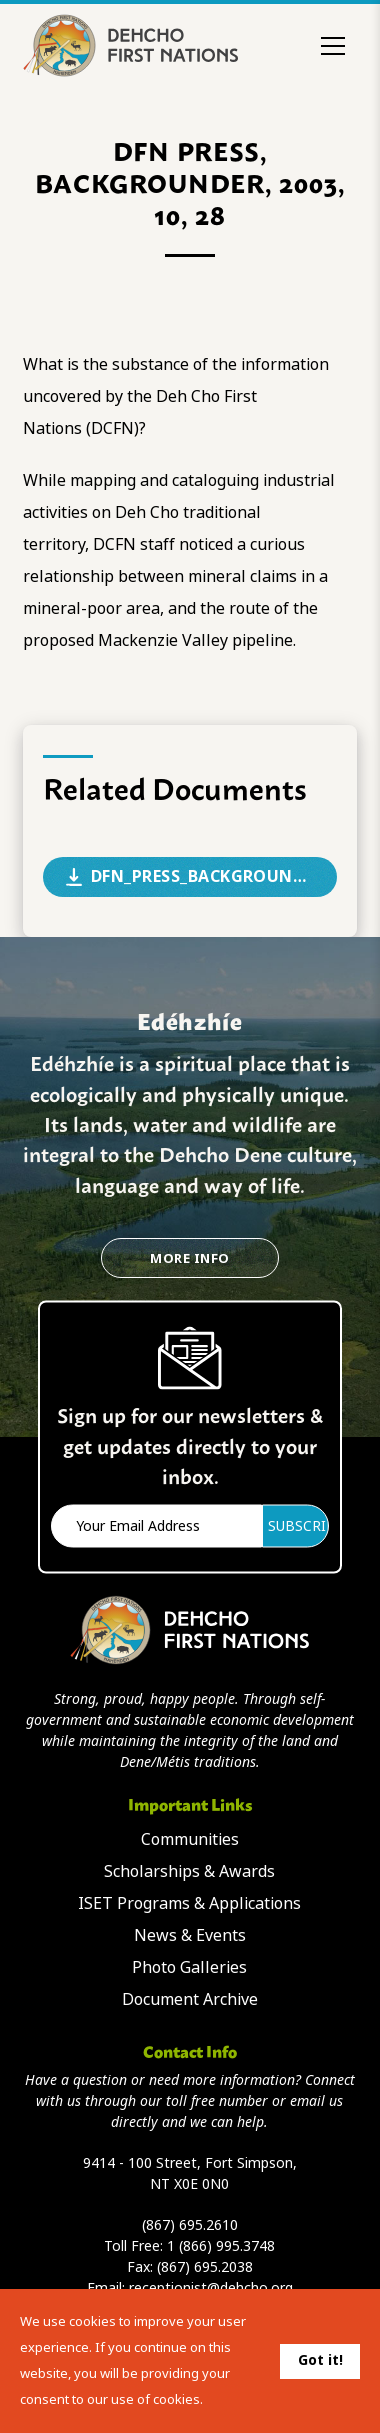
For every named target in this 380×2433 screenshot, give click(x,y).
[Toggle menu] (333, 46)
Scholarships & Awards (189, 1871)
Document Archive (190, 1999)
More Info (189, 1258)
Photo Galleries (189, 1967)
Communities (190, 1839)
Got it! (320, 2360)
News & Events (190, 1935)
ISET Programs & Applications (189, 1903)
